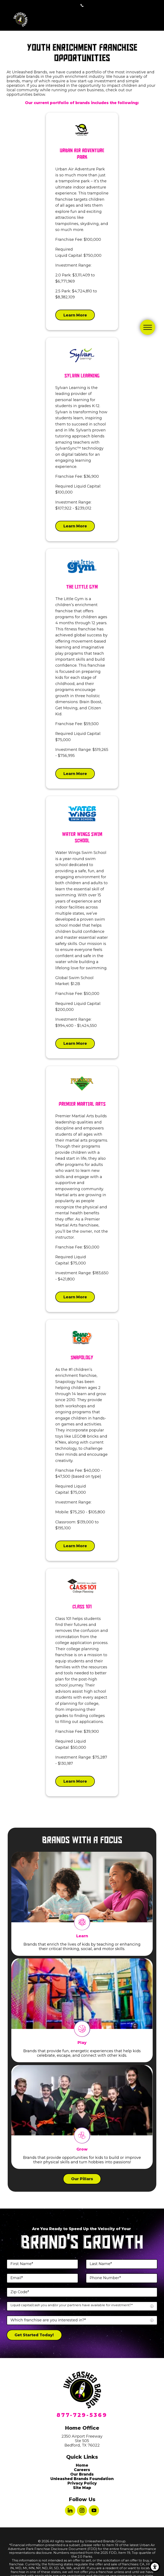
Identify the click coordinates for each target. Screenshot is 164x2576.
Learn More (75, 315)
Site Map (82, 2487)
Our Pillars (82, 2179)
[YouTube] (94, 2510)
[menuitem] (82, 2465)
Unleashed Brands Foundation (82, 2478)
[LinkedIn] (70, 2510)
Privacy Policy (82, 2483)
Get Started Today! (34, 2335)
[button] (154, 2566)
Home (82, 2465)
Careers (82, 2469)
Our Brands (82, 2474)
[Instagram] (82, 2510)
